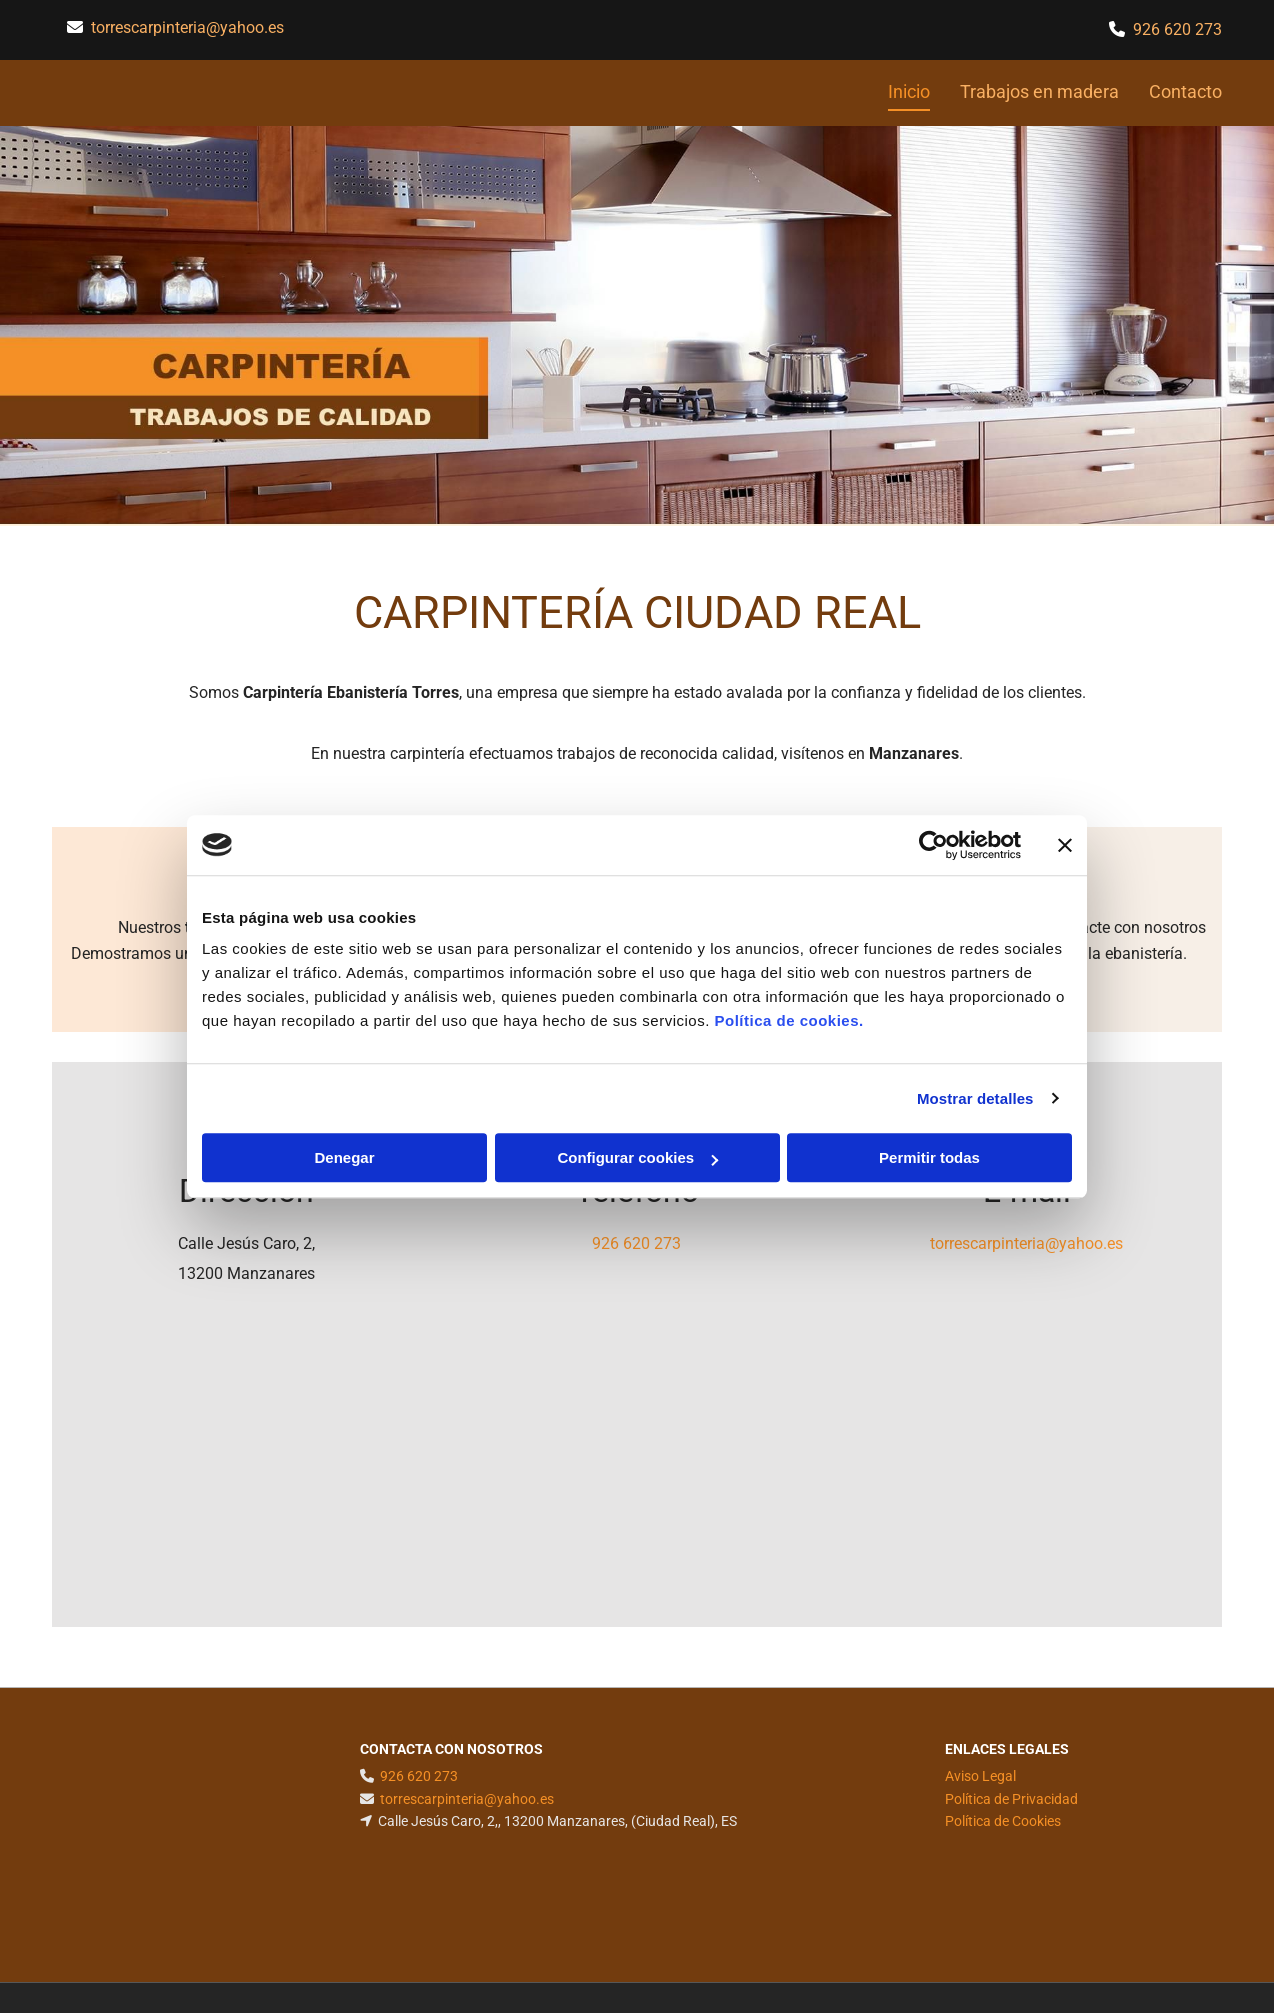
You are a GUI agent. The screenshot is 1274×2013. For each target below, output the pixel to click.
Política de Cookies (1003, 1821)
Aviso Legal (980, 1776)
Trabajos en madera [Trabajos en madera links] (1039, 91)
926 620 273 (636, 1243)
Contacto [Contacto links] (1185, 91)
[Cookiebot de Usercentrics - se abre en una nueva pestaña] (933, 845)
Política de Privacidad (1011, 1799)
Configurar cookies (637, 1157)
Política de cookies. (788, 1020)
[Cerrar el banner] (1065, 845)
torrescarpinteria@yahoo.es (187, 27)
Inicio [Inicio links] (909, 91)
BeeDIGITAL (1170, 1925)
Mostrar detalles (975, 1098)
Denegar (344, 1157)
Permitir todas (929, 1157)
